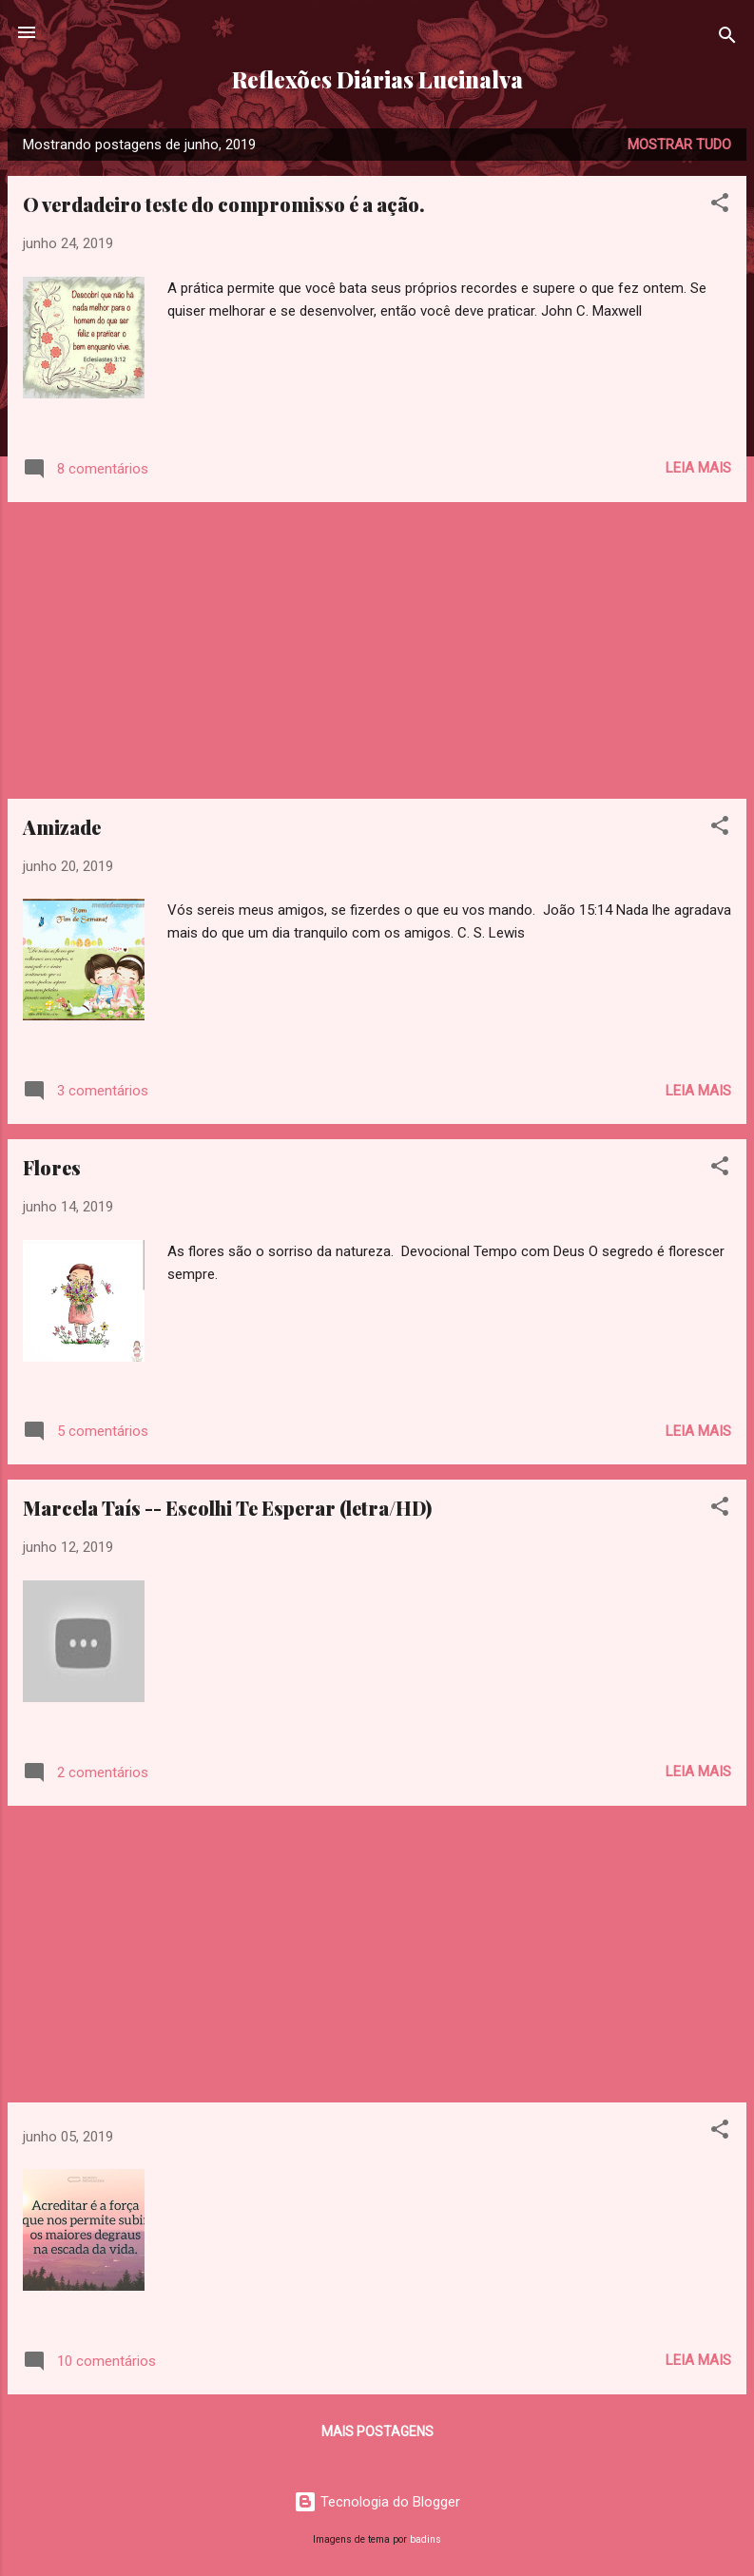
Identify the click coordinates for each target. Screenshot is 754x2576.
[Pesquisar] (727, 39)
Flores (52, 1167)
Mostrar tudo (679, 144)
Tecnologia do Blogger (377, 2501)
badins (425, 2539)
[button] (719, 206)
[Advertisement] (377, 650)
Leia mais (698, 467)
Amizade (62, 827)
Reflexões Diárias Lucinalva (377, 79)
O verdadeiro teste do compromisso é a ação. (224, 204)
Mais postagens (377, 2431)
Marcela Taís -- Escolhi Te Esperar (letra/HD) (227, 1507)
